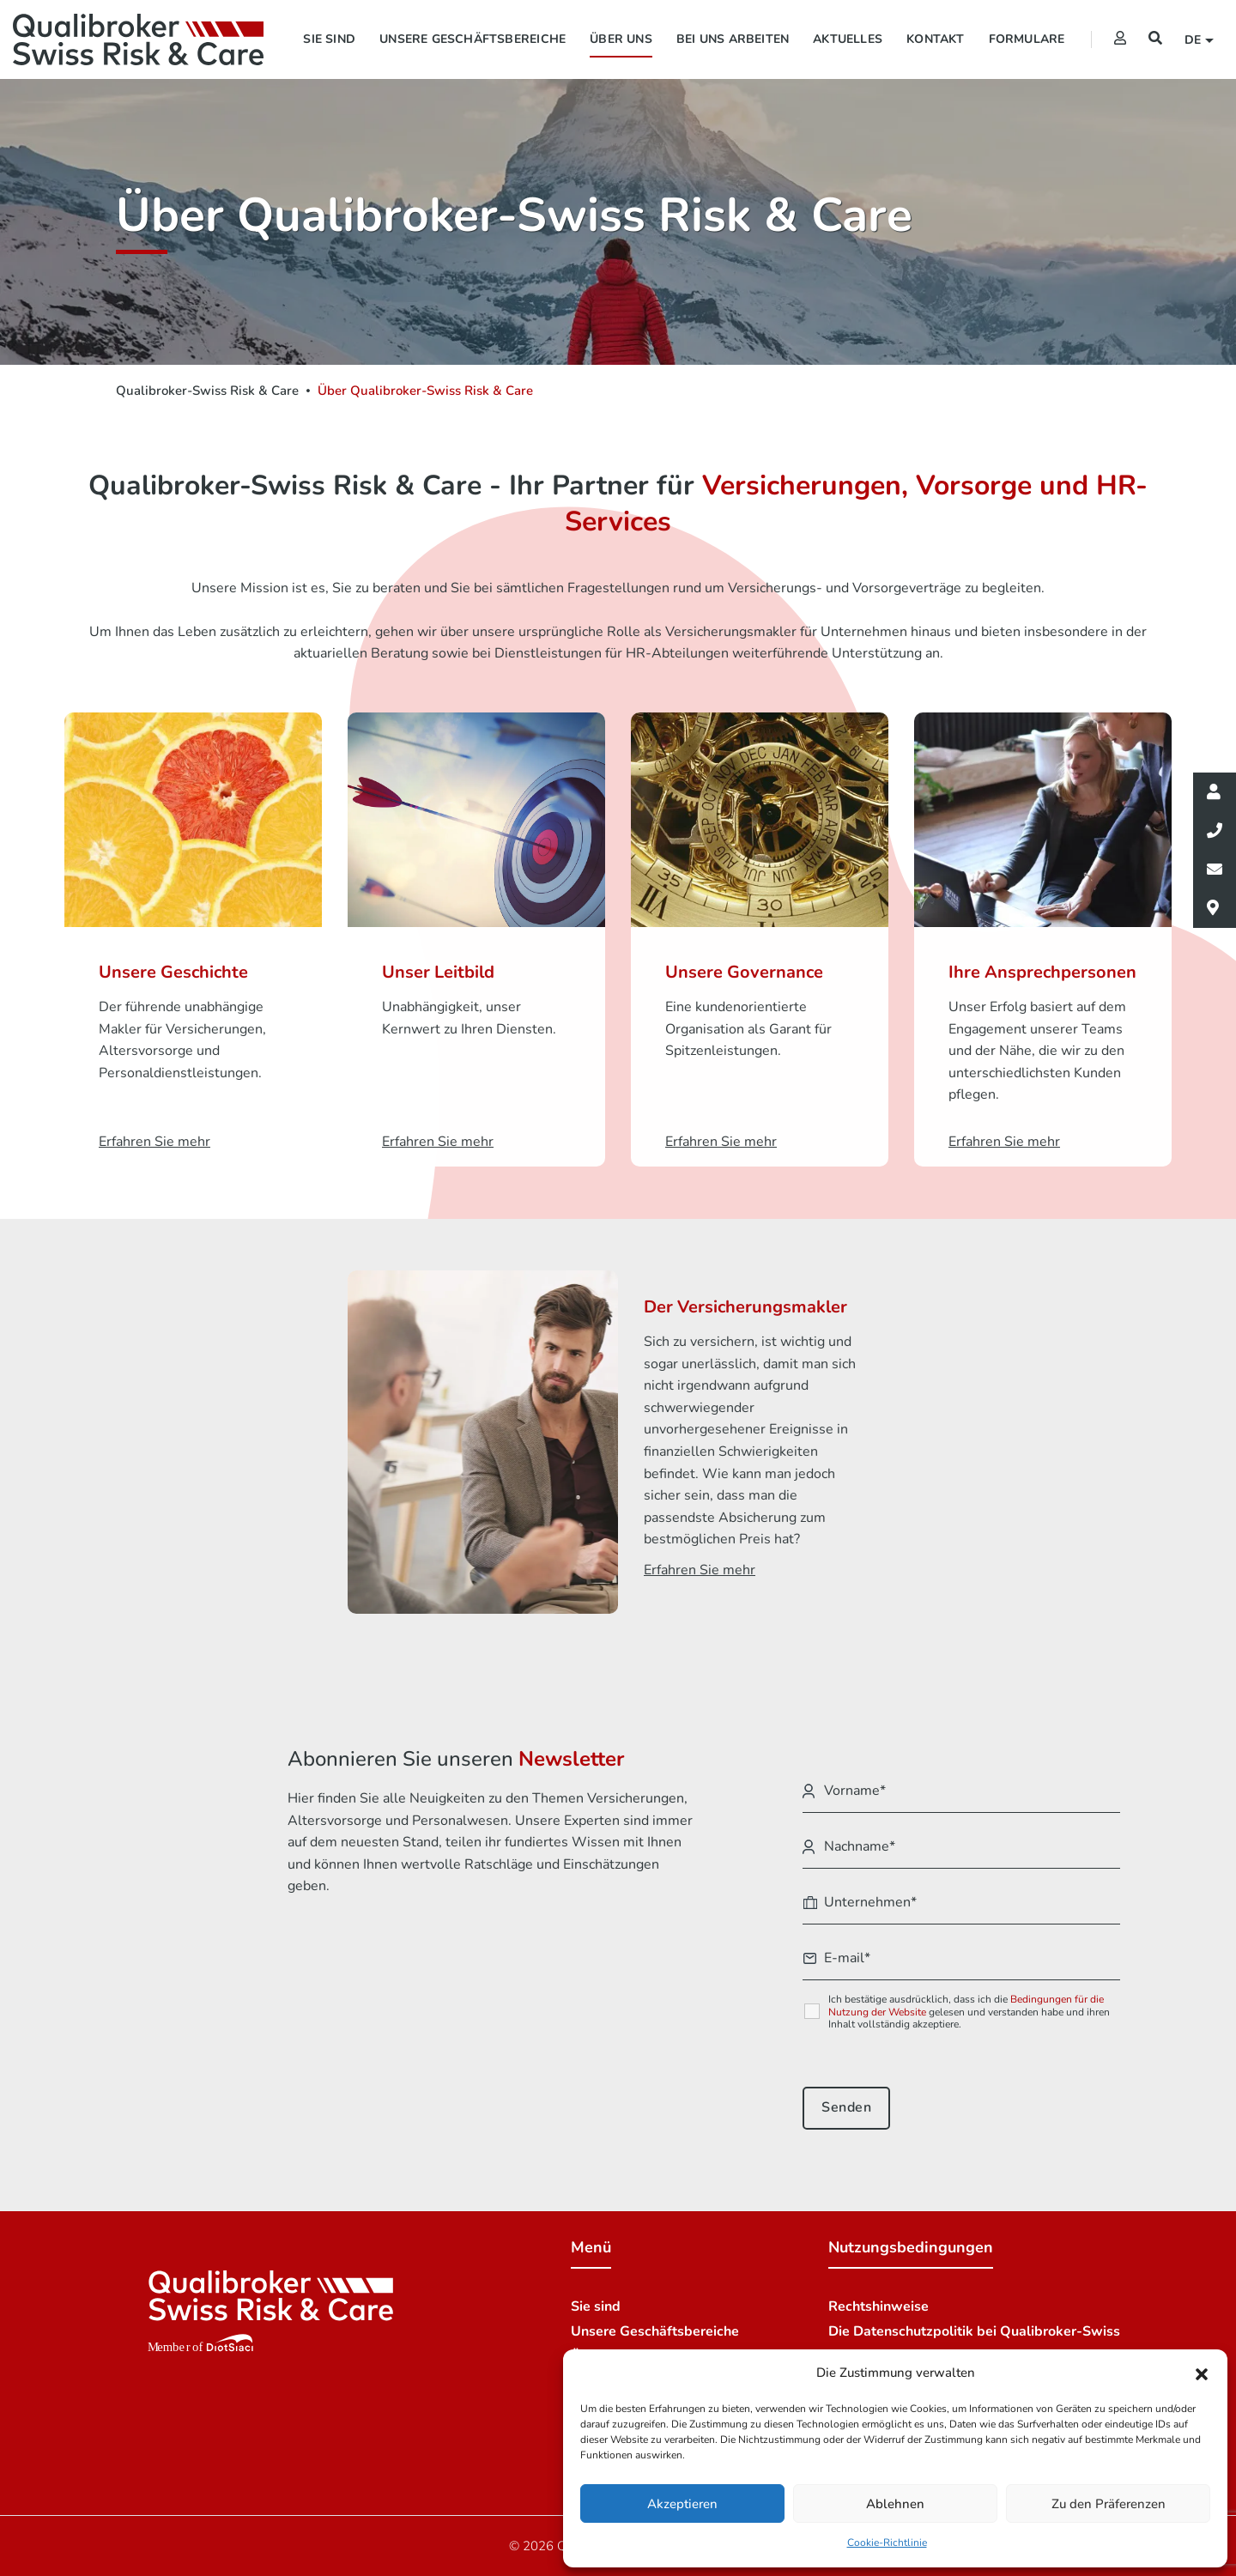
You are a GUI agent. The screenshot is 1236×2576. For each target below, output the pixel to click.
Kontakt (935, 39)
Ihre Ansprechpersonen (1042, 972)
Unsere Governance (744, 972)
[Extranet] (1120, 38)
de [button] (1195, 40)
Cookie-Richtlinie (887, 2542)
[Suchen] (1155, 38)
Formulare (1027, 39)
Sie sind (329, 39)
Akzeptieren (682, 2503)
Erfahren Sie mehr (154, 1141)
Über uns (621, 39)
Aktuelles (847, 39)
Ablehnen (895, 2503)
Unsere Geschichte (173, 972)
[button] (1201, 2373)
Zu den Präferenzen (1108, 2503)
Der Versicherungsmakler (745, 1306)
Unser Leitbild (438, 972)
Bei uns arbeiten (732, 39)
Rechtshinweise (878, 2306)
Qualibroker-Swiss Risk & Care (207, 390)
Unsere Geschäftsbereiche (472, 39)
